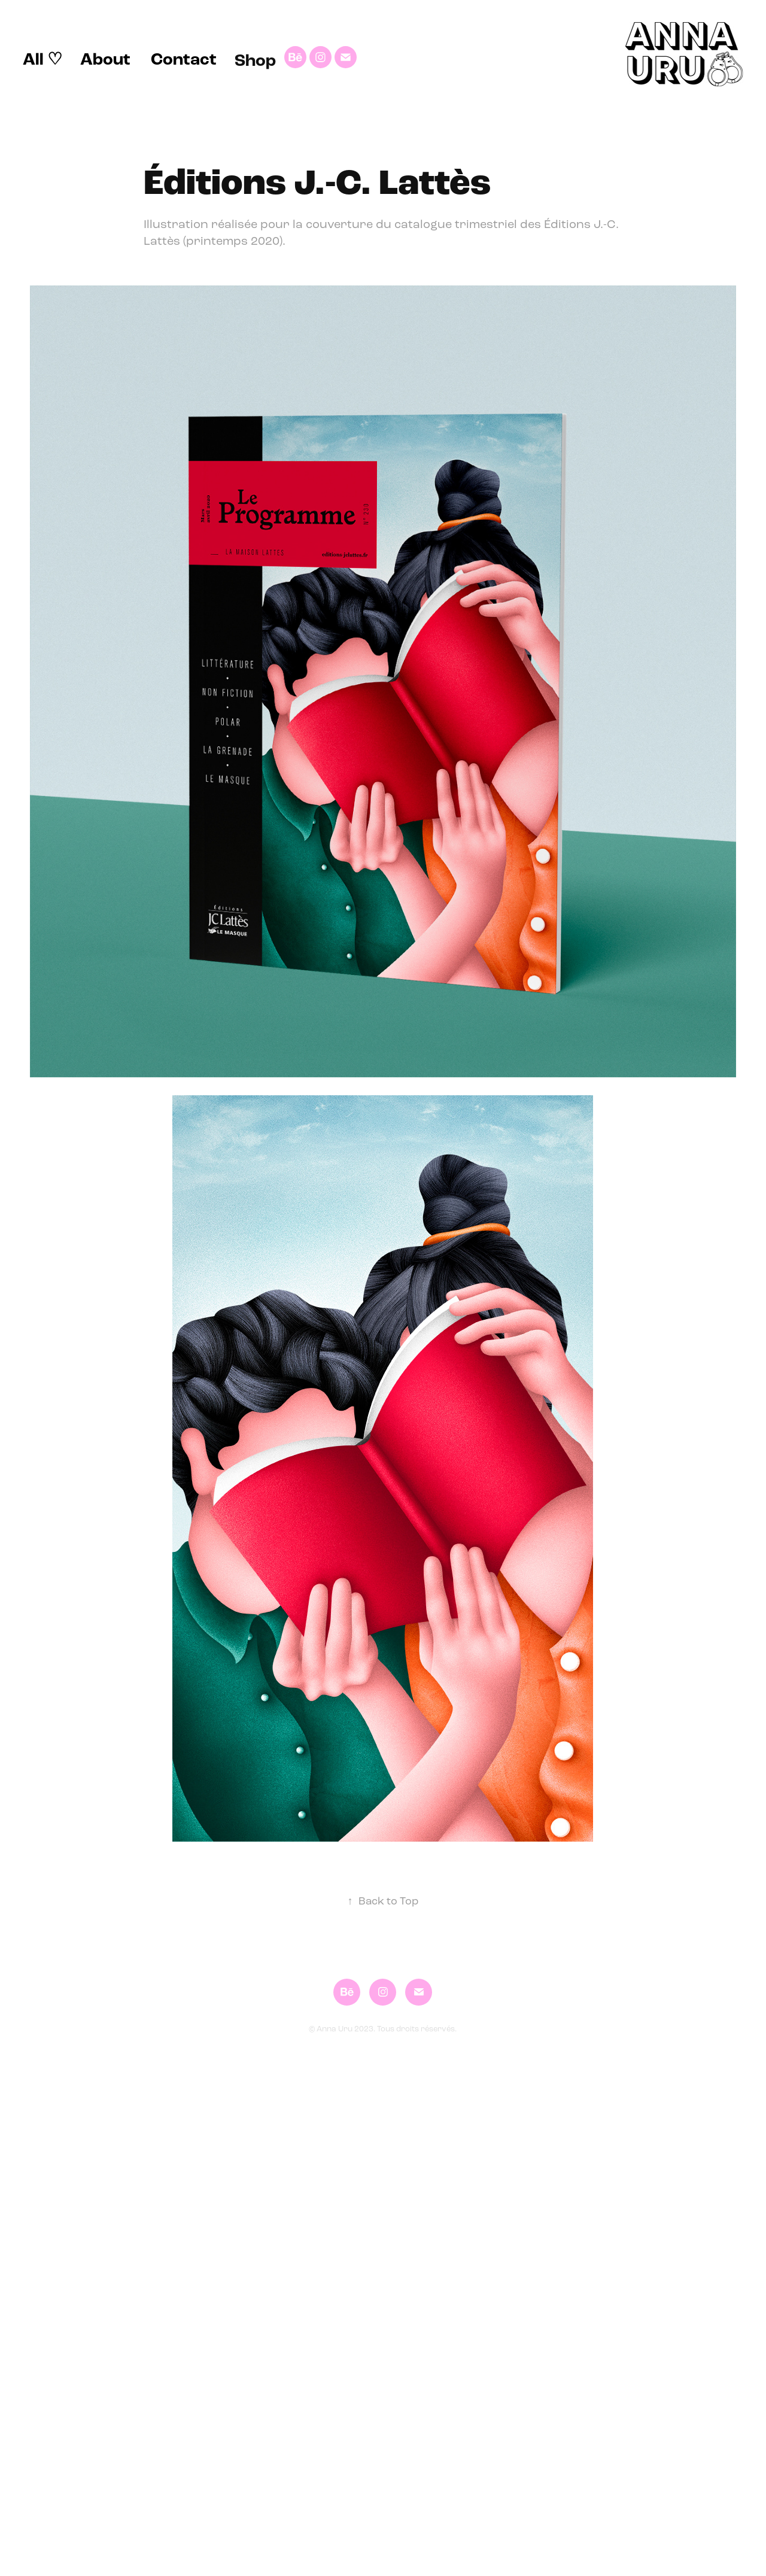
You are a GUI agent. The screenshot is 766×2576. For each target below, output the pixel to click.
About (105, 59)
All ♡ (42, 59)
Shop (255, 60)
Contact (184, 59)
